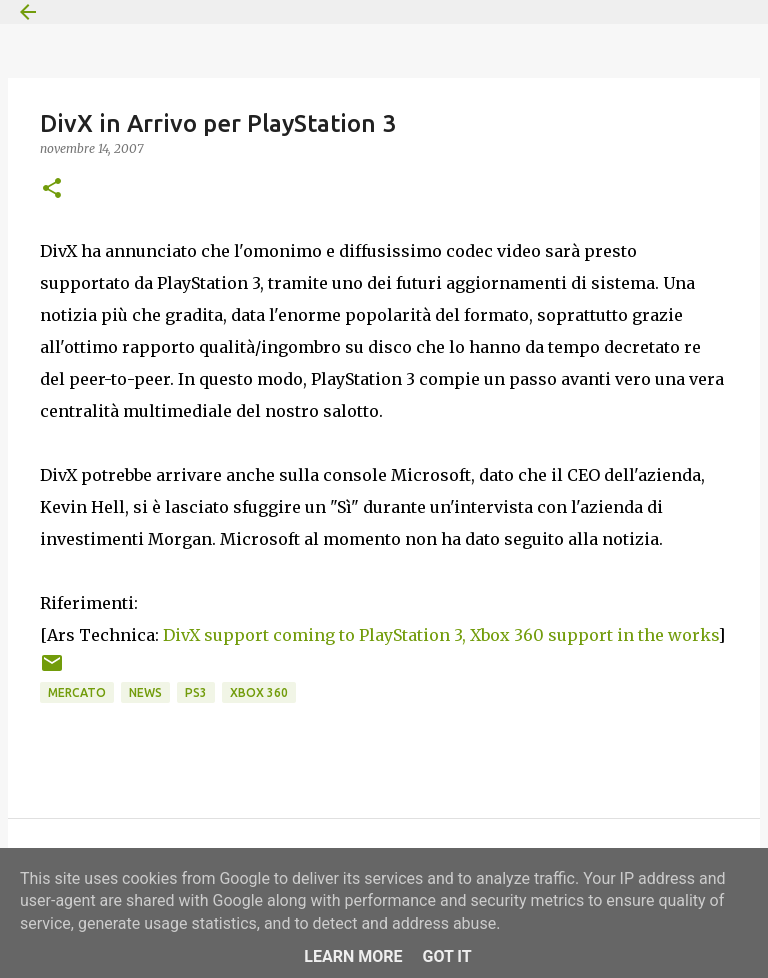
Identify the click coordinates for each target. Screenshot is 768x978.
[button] (52, 189)
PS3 (196, 692)
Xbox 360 (259, 692)
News (145, 692)
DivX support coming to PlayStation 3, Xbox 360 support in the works (440, 635)
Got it (446, 956)
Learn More (353, 956)
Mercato (77, 692)
